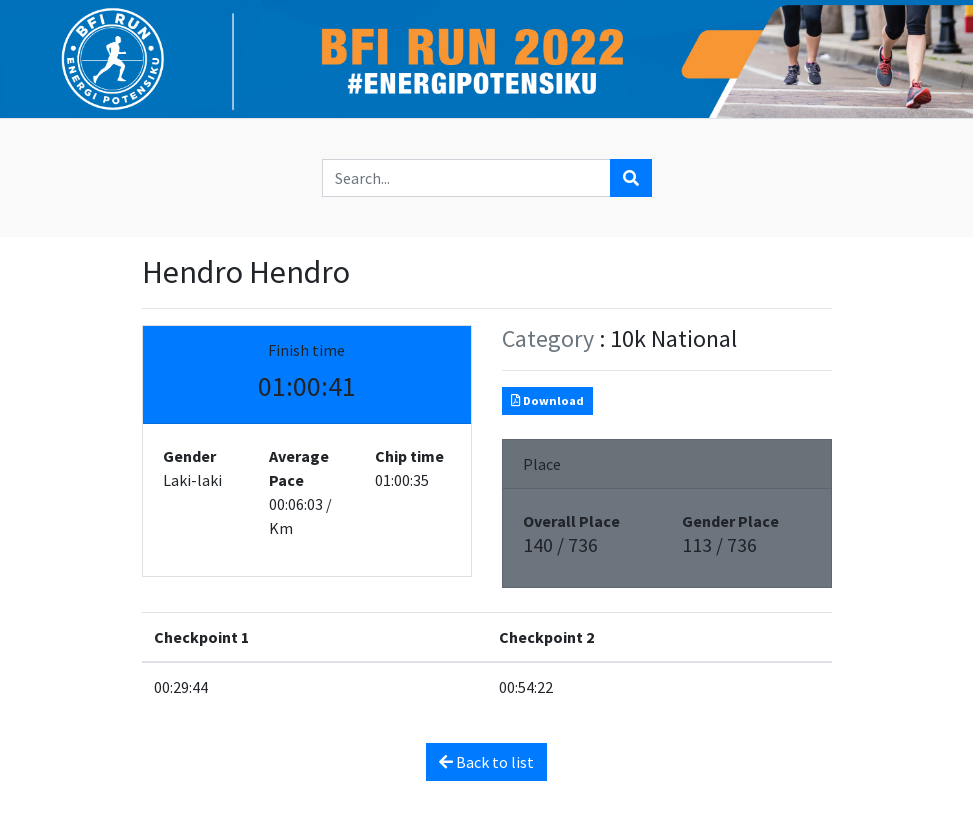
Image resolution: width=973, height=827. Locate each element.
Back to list (486, 762)
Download (547, 400)
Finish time (306, 350)
